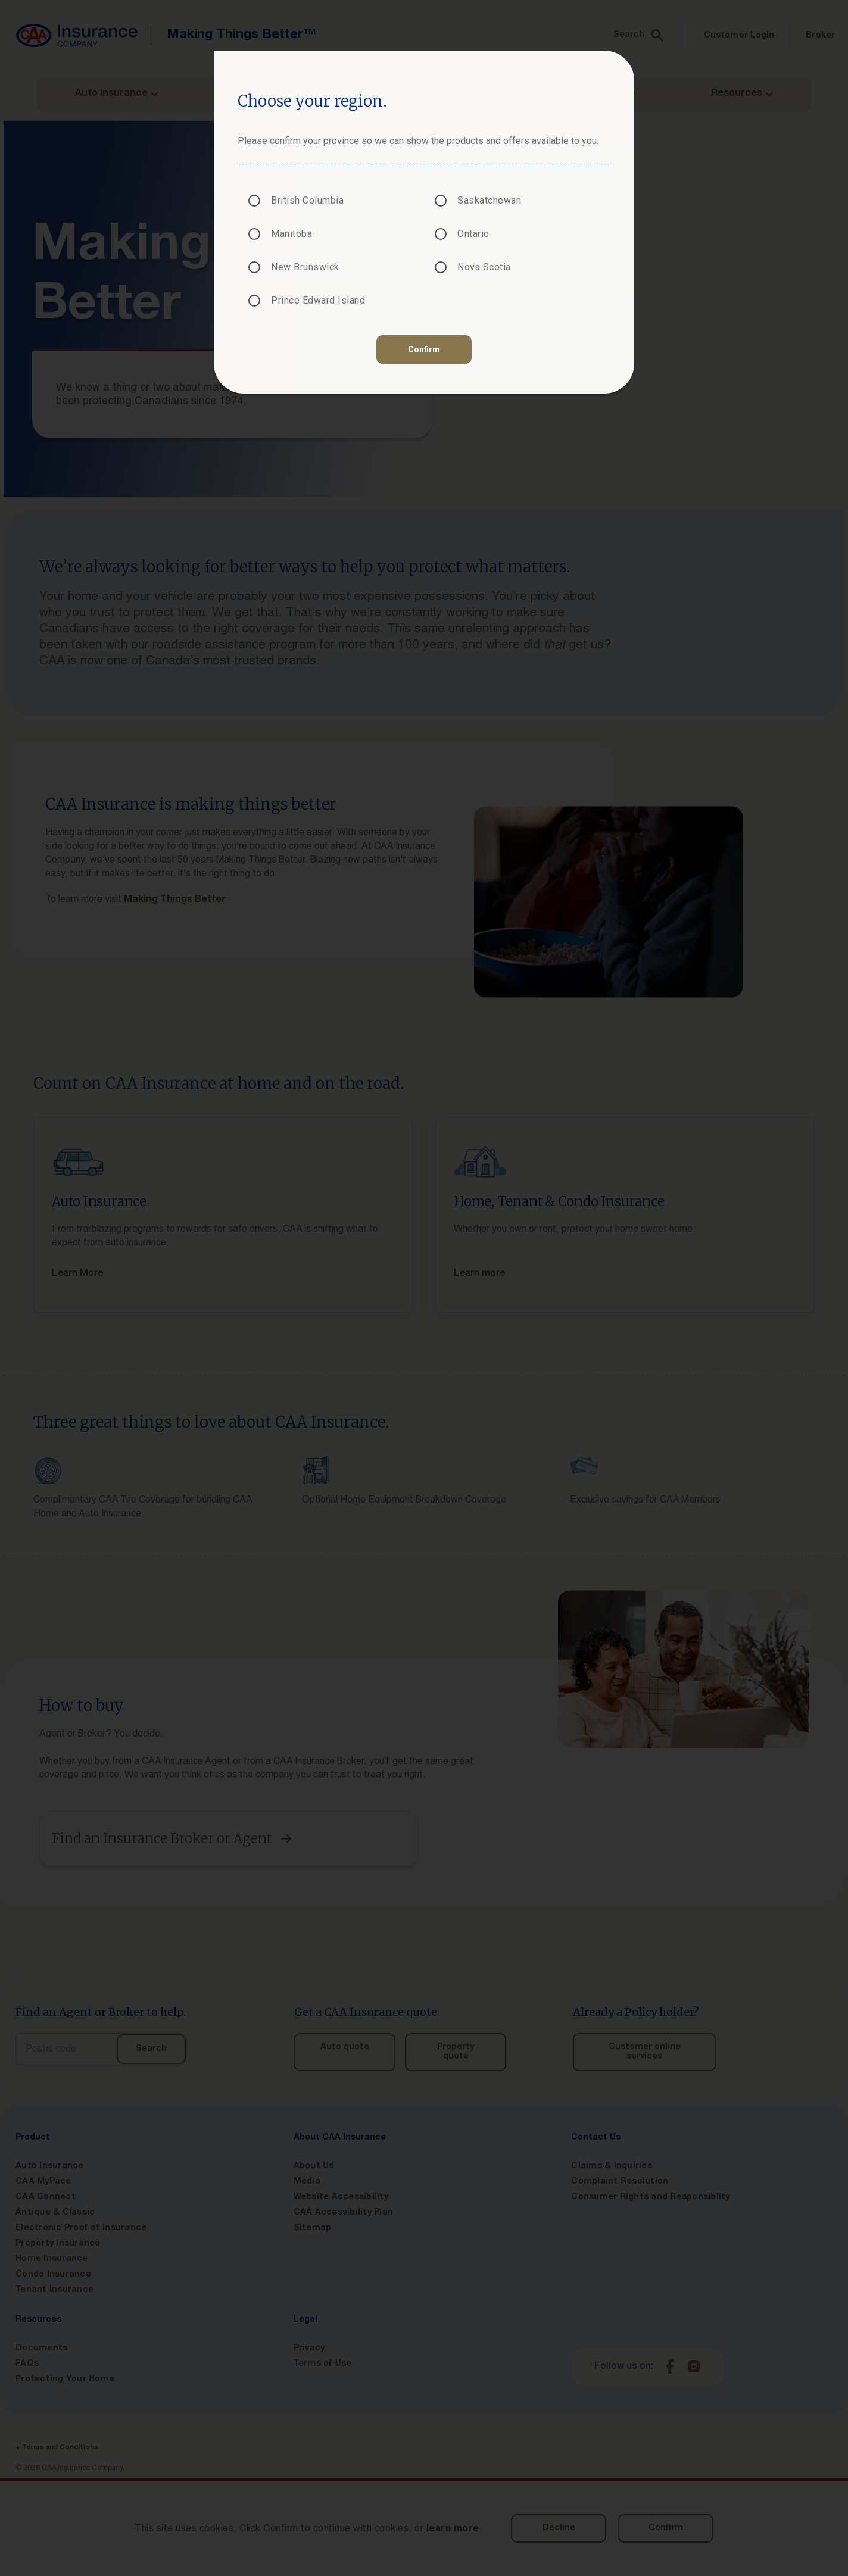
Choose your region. (312, 101)
